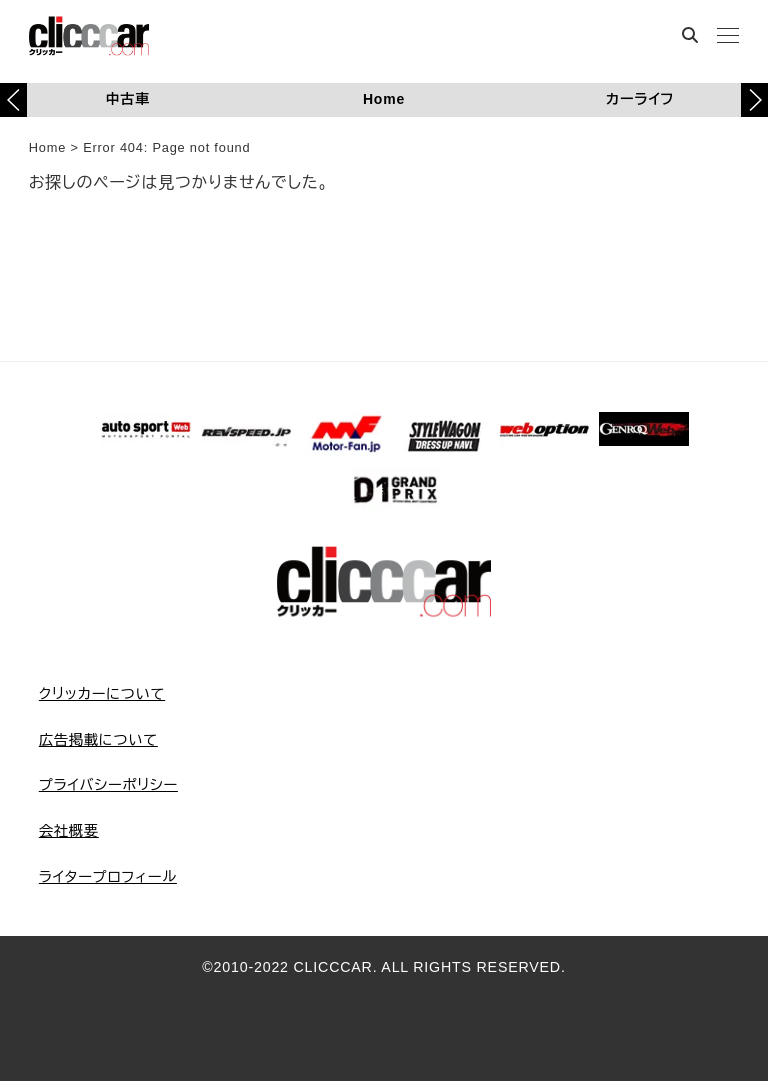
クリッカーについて (102, 694)
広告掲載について (98, 740)
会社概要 (69, 831)
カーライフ (640, 99)
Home (384, 99)
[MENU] (728, 37)
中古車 (128, 99)
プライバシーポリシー (108, 785)
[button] (754, 100)
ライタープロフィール (108, 877)
